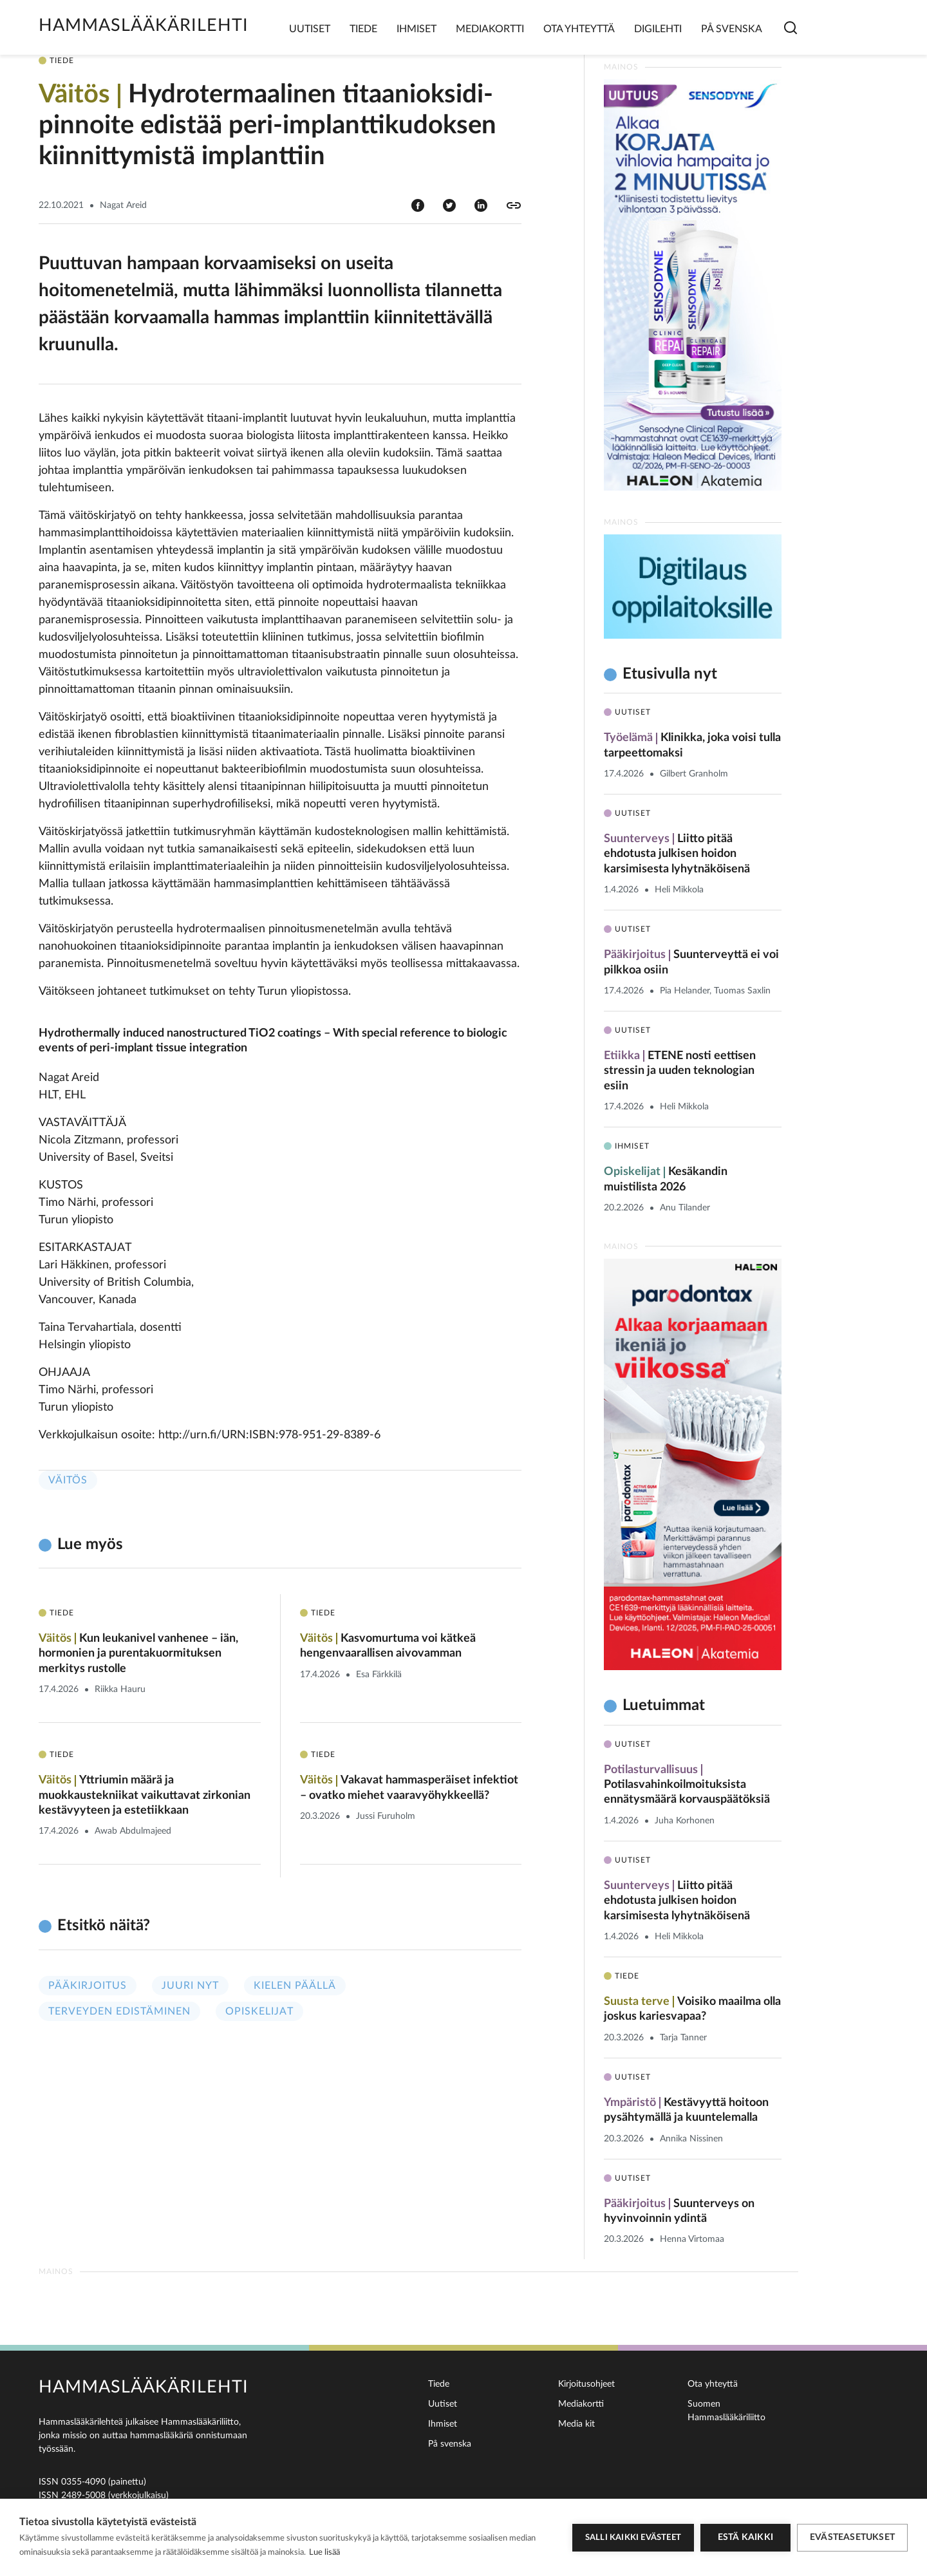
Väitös (68, 1480)
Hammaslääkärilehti (143, 25)
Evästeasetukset (852, 2537)
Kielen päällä (295, 1985)
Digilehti (658, 29)
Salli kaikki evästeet (633, 2538)
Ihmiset (416, 29)
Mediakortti (490, 29)
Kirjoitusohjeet (586, 2384)
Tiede (363, 29)
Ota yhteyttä (579, 29)
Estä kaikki (745, 2537)
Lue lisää (324, 2552)
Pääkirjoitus (87, 1985)
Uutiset (309, 29)
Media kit (576, 2424)
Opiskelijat (259, 2011)
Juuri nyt (190, 1985)
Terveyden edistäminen (119, 2011)
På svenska (731, 29)
